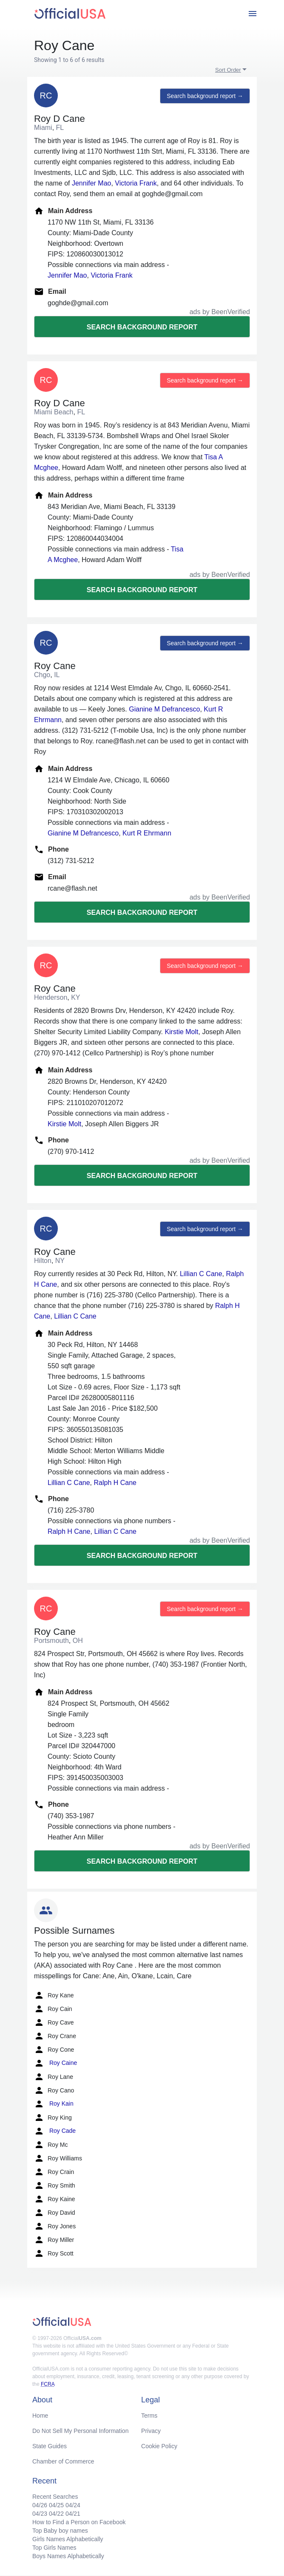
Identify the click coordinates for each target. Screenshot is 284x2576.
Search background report (142, 327)
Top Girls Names (54, 2547)
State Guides (49, 2446)
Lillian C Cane (201, 1273)
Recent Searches (55, 2496)
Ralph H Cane (115, 1482)
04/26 (39, 2505)
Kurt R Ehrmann (146, 833)
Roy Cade (55, 2131)
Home (40, 2415)
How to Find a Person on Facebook (78, 2522)
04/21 (72, 2513)
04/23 (39, 2513)
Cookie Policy (159, 2446)
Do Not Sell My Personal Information (80, 2430)
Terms (149, 2415)
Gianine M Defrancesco (164, 709)
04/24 (72, 2505)
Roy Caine (55, 2063)
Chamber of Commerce (63, 2461)
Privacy (151, 2430)
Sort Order (228, 70)
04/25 (56, 2505)
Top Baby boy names (60, 2530)
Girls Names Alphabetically (67, 2539)
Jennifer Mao (91, 183)
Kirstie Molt (181, 1031)
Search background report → (205, 96)
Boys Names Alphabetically (68, 2556)
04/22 (56, 2513)
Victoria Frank (135, 183)
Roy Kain (54, 2104)
